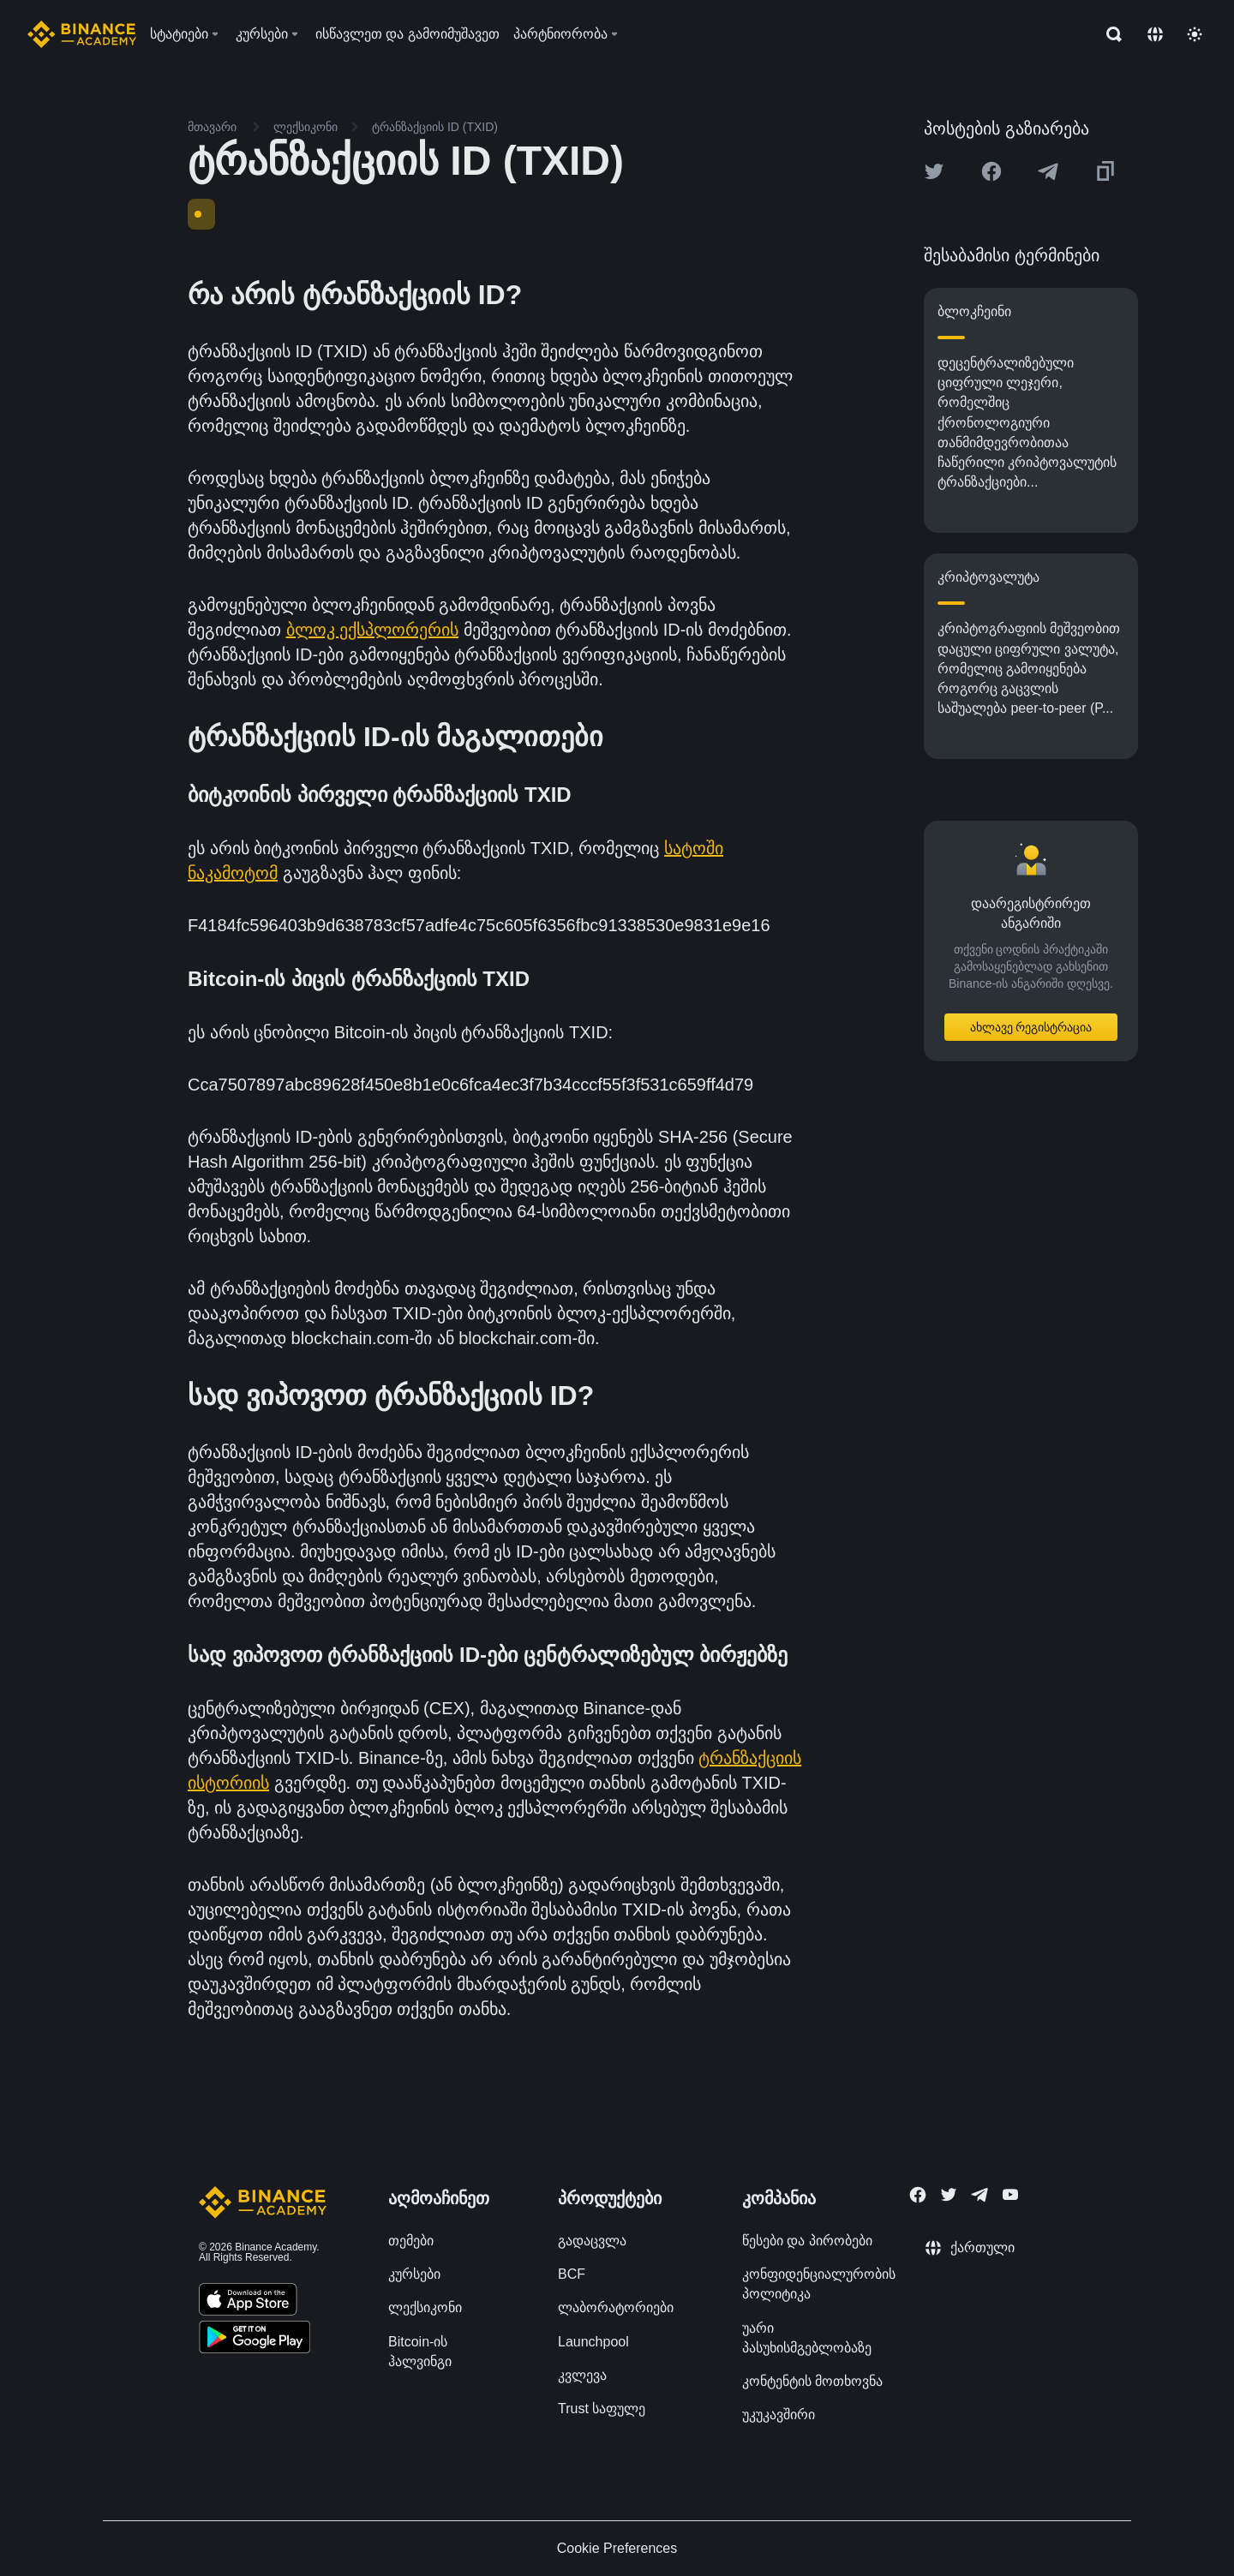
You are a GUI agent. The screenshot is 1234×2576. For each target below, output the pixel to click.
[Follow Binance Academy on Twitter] (948, 2195)
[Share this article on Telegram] (1048, 171)
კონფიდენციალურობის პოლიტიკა (819, 2284)
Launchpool (593, 2341)
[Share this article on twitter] (934, 171)
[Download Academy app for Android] (254, 2339)
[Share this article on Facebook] (991, 171)
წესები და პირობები (807, 2240)
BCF (571, 2274)
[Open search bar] (1108, 34)
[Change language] (1155, 34)
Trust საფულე (601, 2408)
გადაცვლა (592, 2240)
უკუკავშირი (778, 2414)
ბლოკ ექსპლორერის (372, 629)
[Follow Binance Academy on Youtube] (1010, 2194)
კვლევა (582, 2375)
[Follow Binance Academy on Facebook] (917, 2194)
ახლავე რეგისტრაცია (1031, 1027)
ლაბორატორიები (616, 2307)
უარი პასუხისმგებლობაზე (807, 2338)
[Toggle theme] (1194, 34)
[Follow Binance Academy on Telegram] (979, 2194)
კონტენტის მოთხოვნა (812, 2381)
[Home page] (81, 34)
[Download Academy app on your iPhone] (248, 2302)
